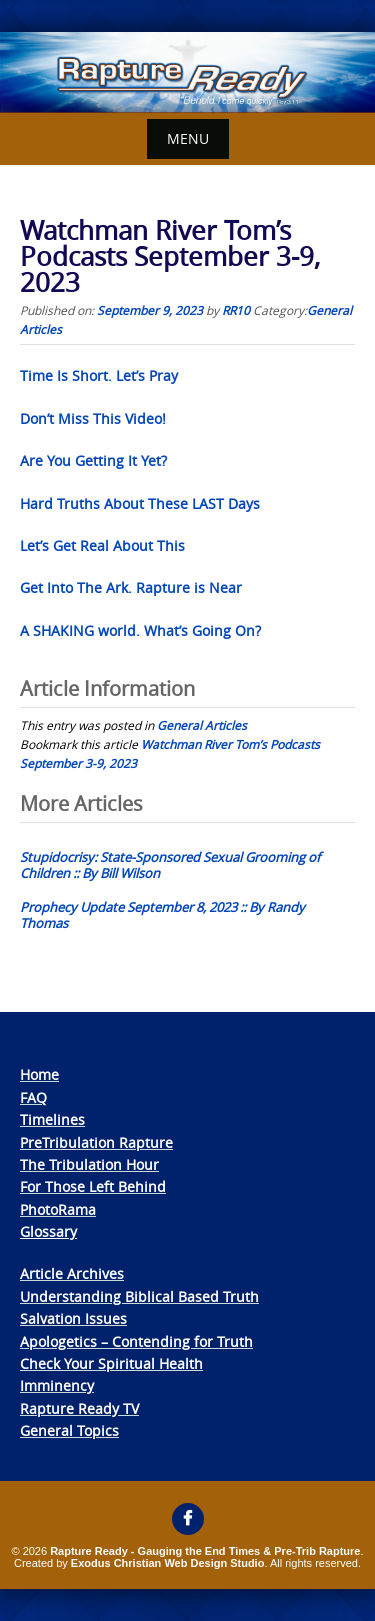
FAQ (33, 1097)
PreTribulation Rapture (96, 1142)
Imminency (57, 1385)
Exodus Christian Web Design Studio (168, 1563)
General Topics (69, 1430)
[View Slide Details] (187, 72)
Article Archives (72, 1273)
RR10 (236, 310)
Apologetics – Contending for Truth (136, 1341)
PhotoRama (58, 1209)
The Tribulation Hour (89, 1164)
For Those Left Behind (93, 1186)
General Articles (202, 725)
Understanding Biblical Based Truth (139, 1296)
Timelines (52, 1119)
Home (39, 1074)
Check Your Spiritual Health (111, 1363)
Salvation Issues (73, 1318)
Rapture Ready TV (79, 1408)
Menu (188, 138)
